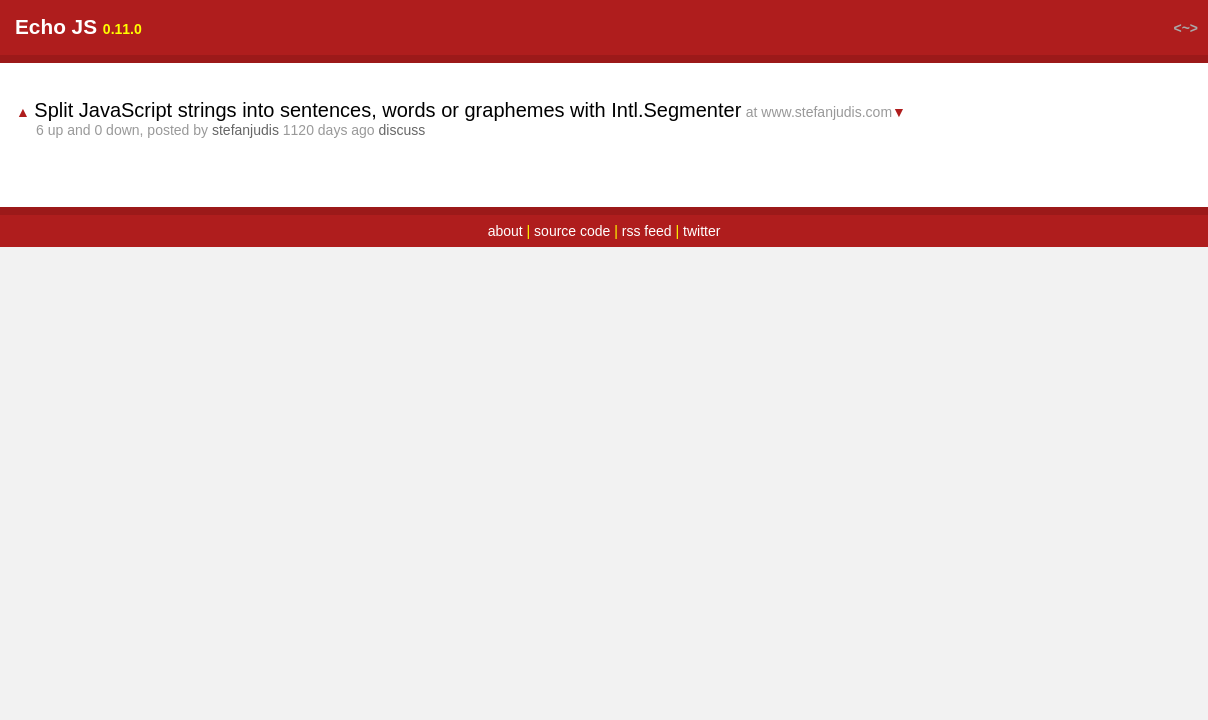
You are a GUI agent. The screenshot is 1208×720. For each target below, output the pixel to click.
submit (434, 52)
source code (572, 255)
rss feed (647, 255)
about (505, 255)
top (222, 52)
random (354, 52)
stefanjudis (293, 154)
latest (280, 52)
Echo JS (104, 50)
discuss (450, 154)
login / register (1092, 52)
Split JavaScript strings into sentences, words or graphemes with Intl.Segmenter (435, 134)
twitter (701, 255)
